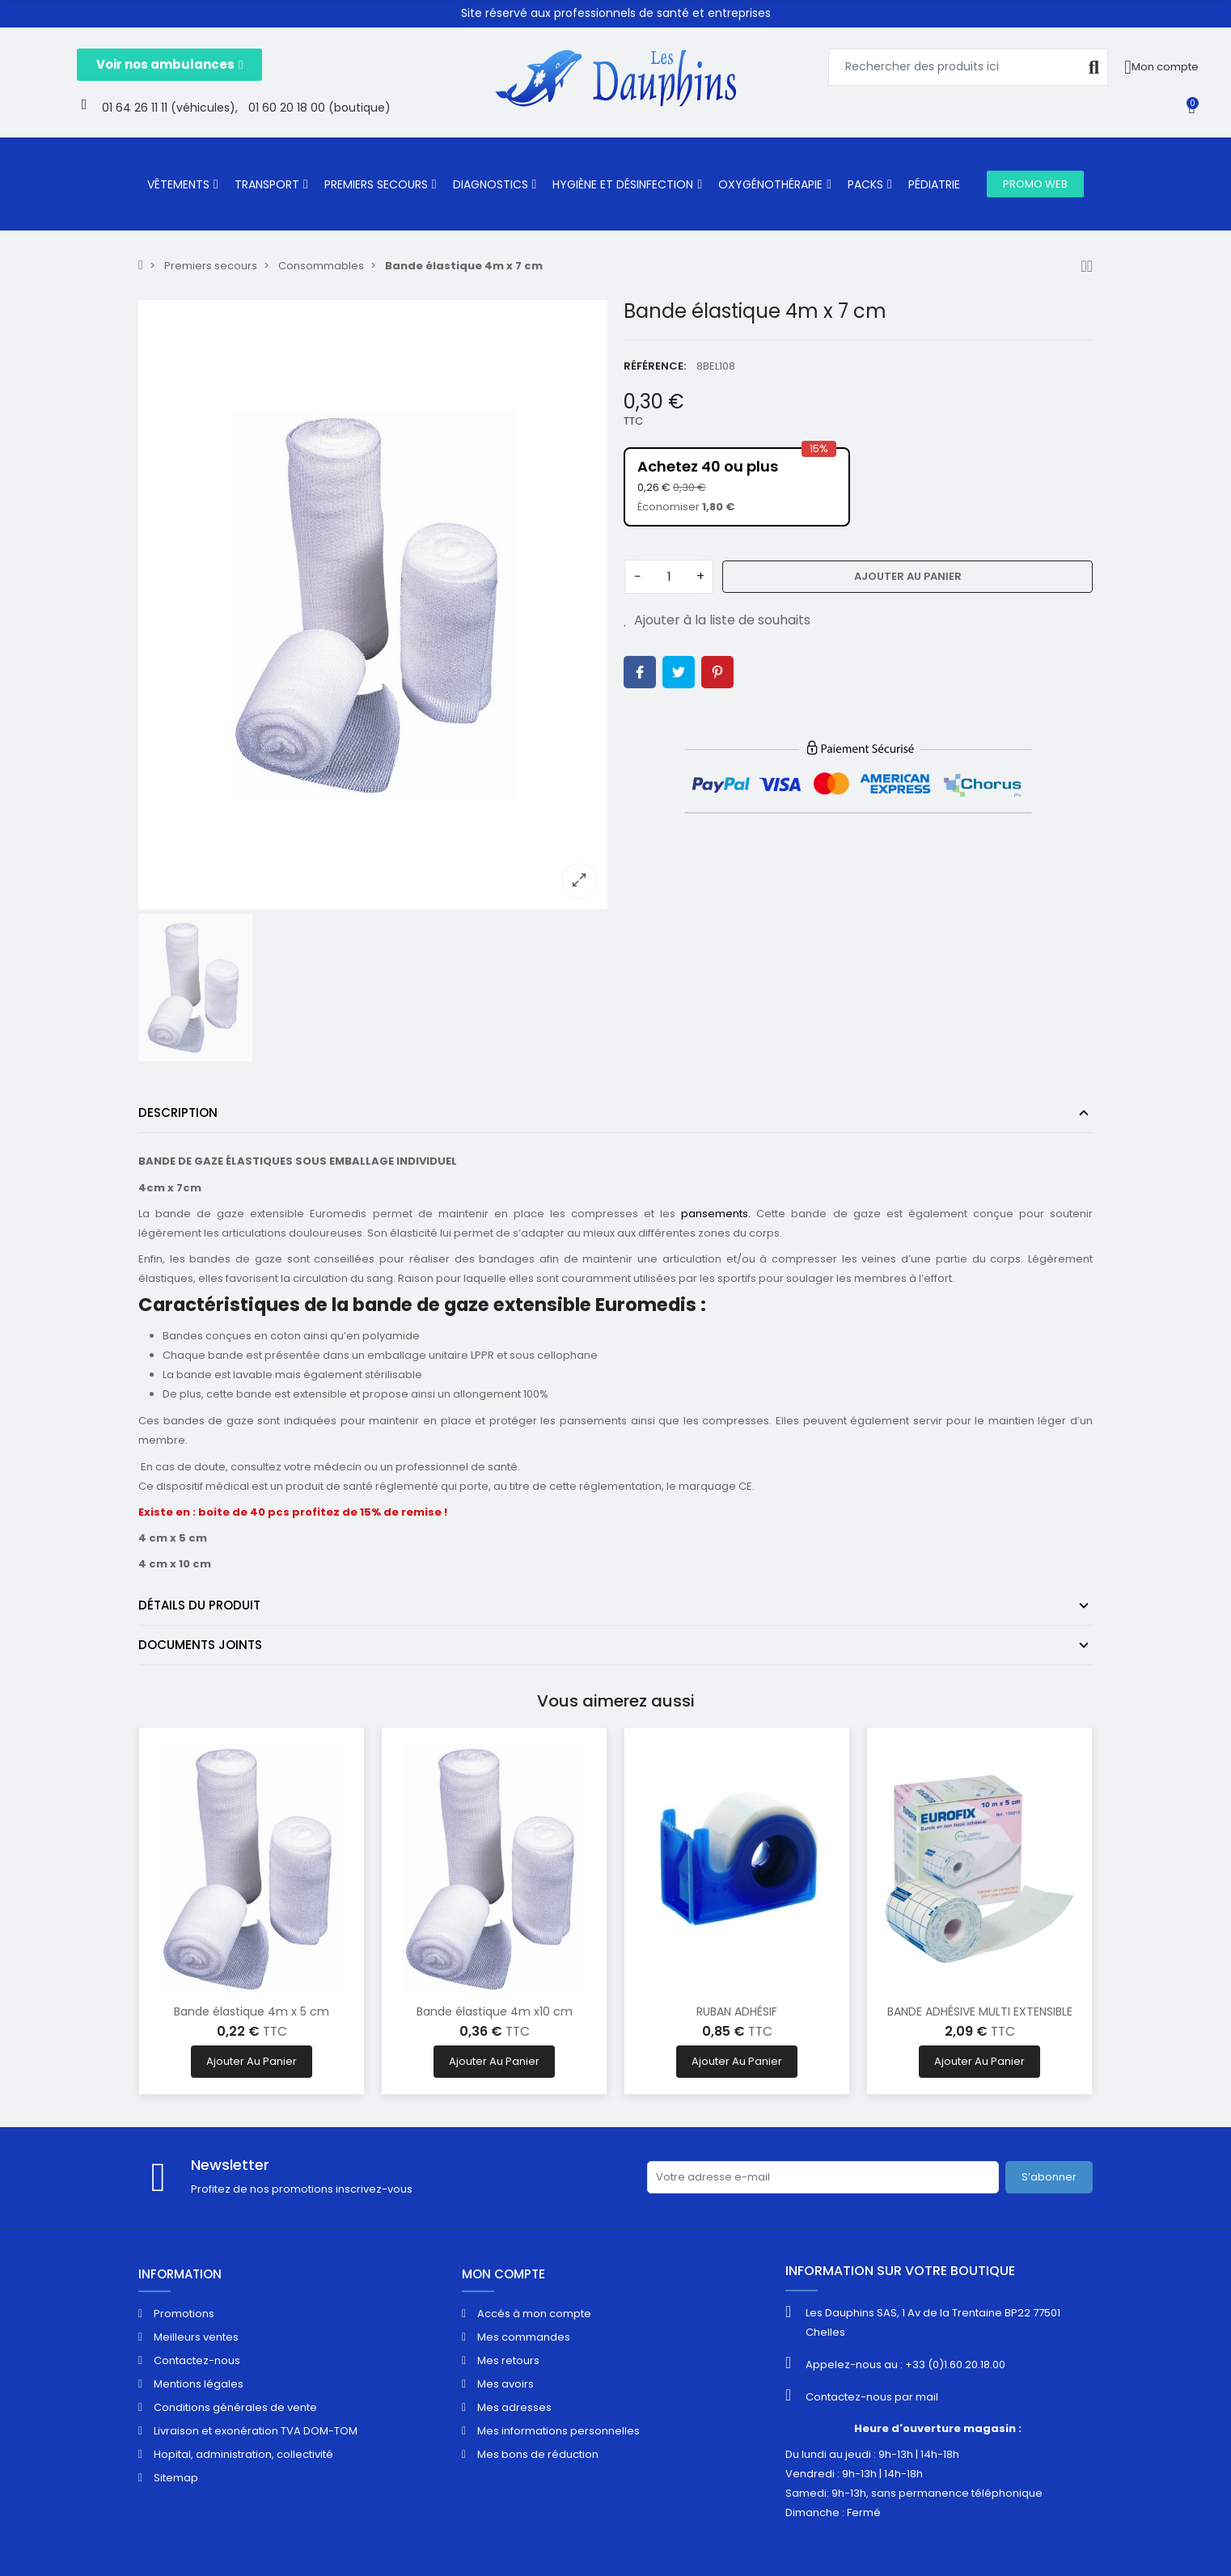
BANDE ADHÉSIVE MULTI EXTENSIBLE (979, 2011)
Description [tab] (178, 1112)
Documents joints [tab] (200, 1644)
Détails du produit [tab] (199, 1605)
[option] (372, 604)
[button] (169, 65)
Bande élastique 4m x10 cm (495, 2011)
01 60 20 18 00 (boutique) (319, 107)
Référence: (655, 366)
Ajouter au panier (908, 576)
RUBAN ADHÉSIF (736, 2011)
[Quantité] (669, 576)
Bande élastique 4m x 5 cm (251, 2011)
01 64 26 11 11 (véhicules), (170, 107)
